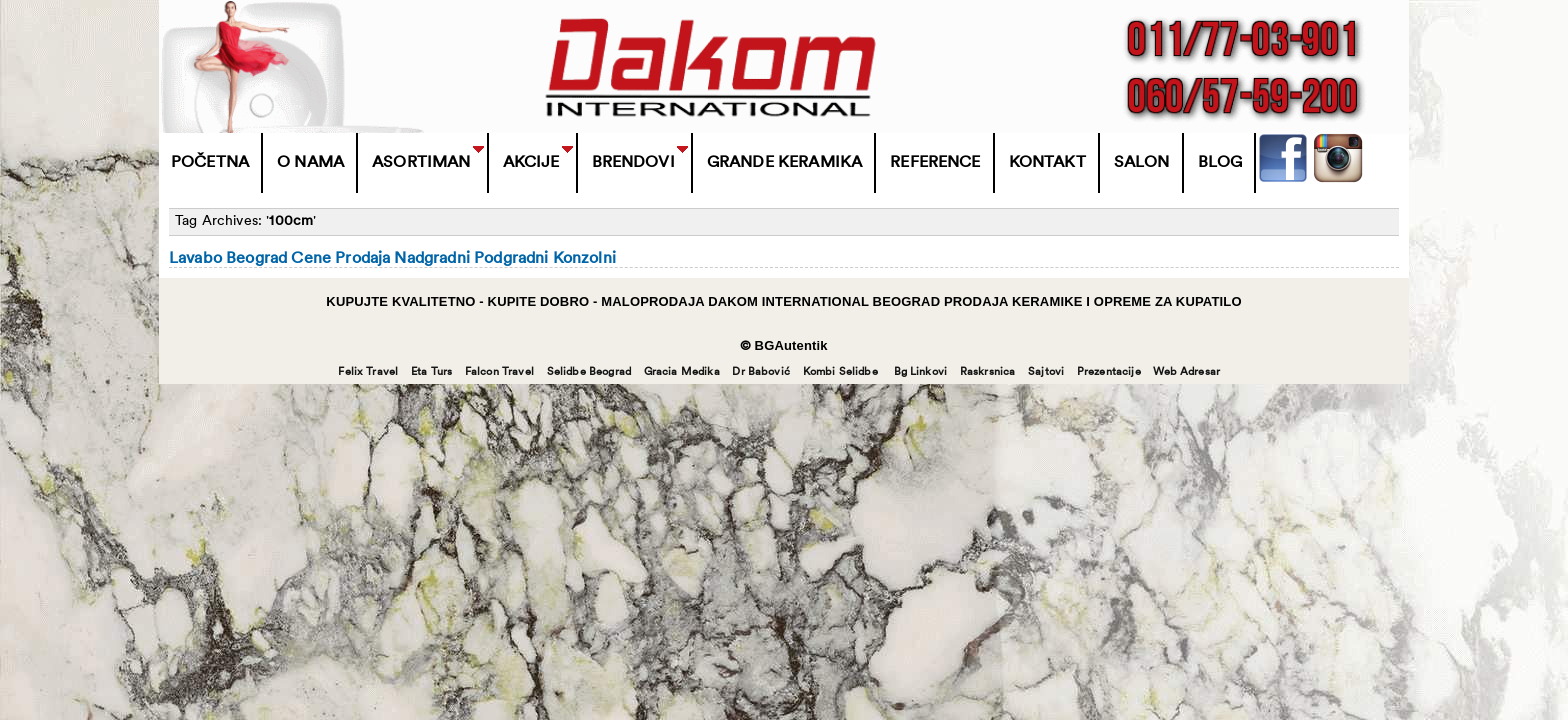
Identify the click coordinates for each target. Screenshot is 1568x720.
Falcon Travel (499, 372)
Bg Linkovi (921, 372)
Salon (1142, 163)
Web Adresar (1186, 372)
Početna (210, 163)
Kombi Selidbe (840, 372)
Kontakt (1047, 163)
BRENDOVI (633, 163)
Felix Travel (368, 372)
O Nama (310, 163)
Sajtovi (1046, 372)
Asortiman (421, 163)
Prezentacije (1109, 372)
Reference (935, 163)
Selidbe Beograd (589, 372)
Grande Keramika (784, 163)
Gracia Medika (682, 372)
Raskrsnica (988, 372)
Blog (1220, 163)
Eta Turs (431, 372)
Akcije (531, 163)
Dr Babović (761, 372)
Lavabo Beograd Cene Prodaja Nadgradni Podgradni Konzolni (392, 259)
